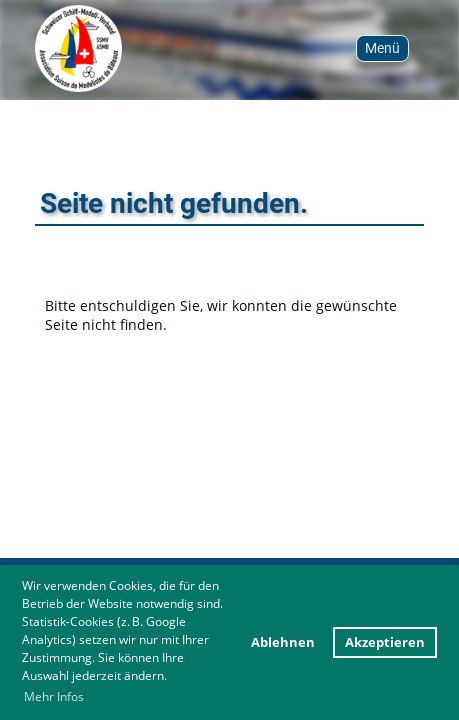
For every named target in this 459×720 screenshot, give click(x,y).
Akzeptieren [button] (385, 642)
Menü (382, 48)
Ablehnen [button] (283, 642)
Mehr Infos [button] (54, 696)
